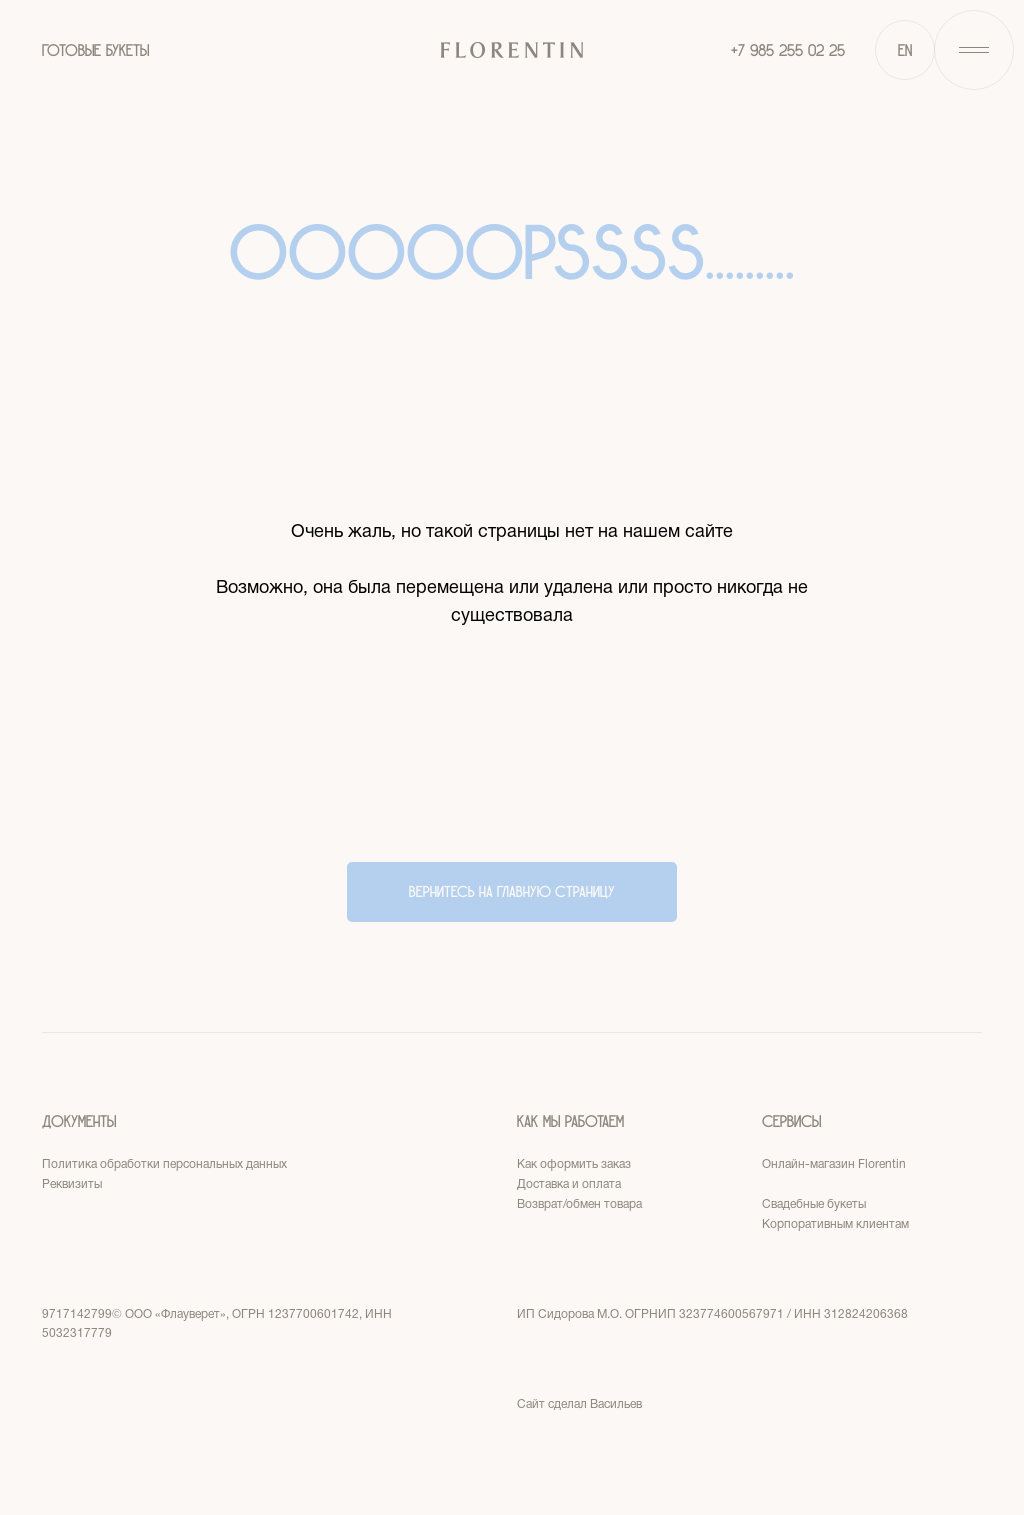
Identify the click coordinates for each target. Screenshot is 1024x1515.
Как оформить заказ (574, 1164)
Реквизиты (72, 1184)
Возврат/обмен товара (579, 1204)
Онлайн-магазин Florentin (834, 1164)
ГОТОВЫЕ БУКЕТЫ (95, 50)
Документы (79, 1121)
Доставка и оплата (569, 1184)
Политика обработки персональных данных (164, 1164)
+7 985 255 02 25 (788, 50)
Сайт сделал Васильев (579, 1404)
